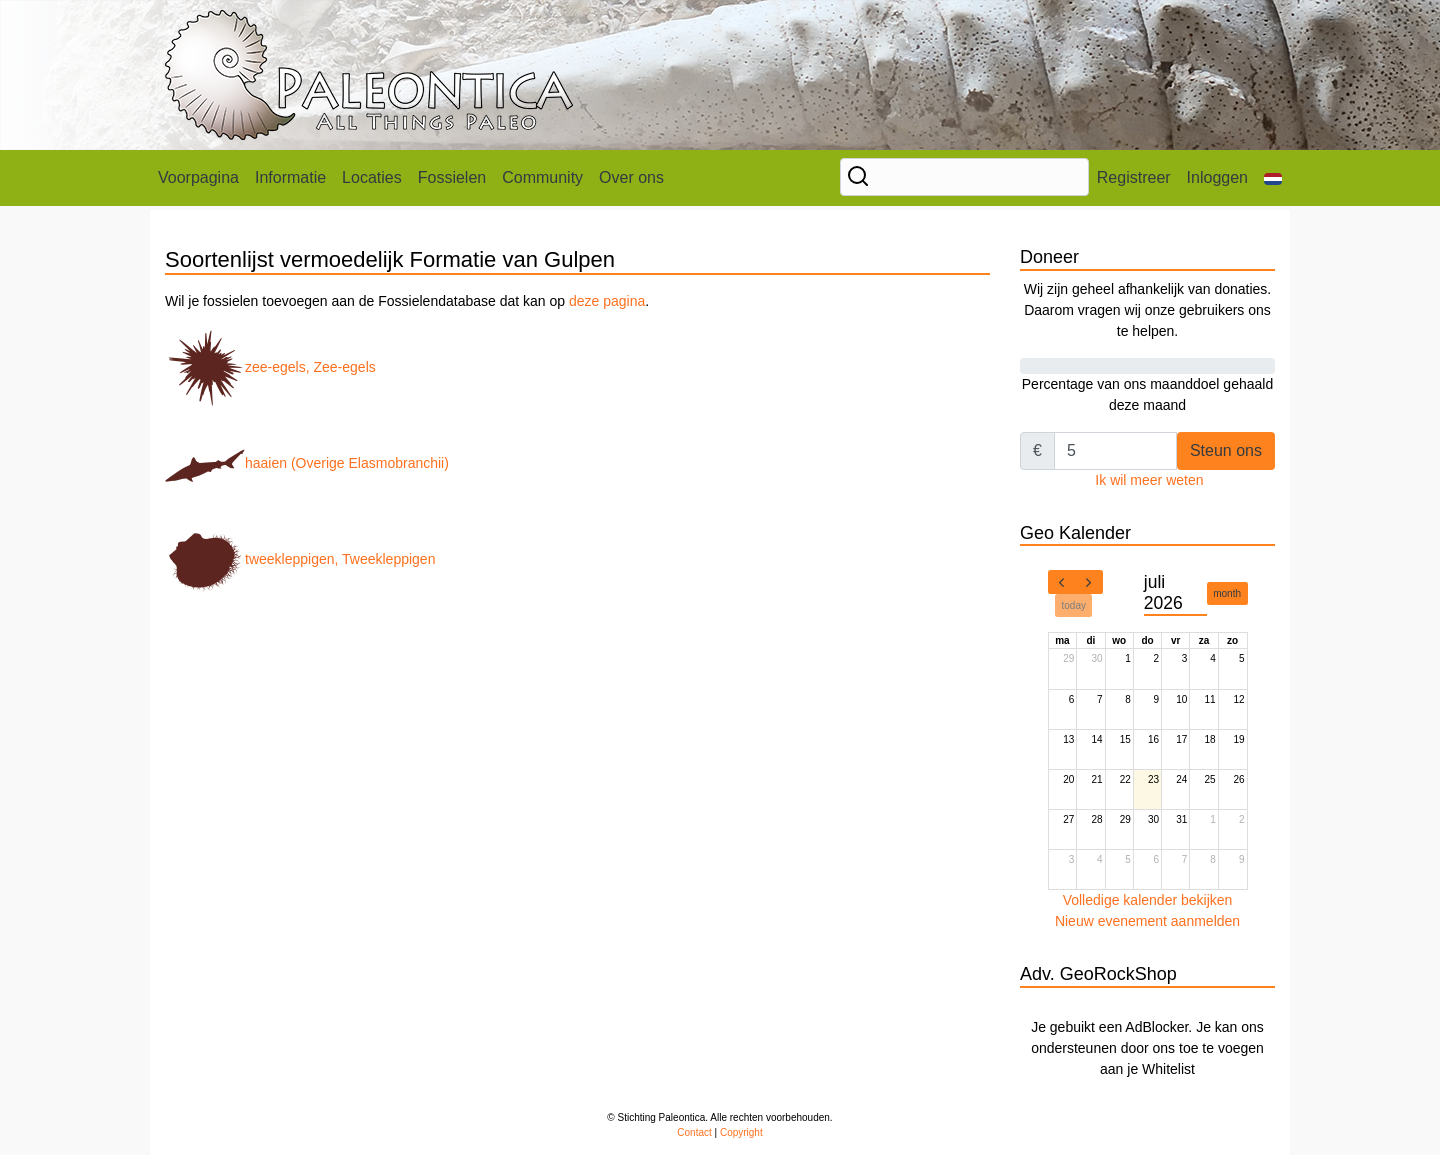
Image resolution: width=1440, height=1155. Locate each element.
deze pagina (607, 301)
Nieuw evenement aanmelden (1147, 921)
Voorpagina (198, 177)
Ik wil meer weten (1149, 480)
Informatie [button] (290, 177)
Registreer (1134, 177)
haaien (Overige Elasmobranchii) (307, 463)
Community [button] (542, 177)
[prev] (1062, 582)
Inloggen (1217, 177)
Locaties (372, 177)
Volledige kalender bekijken (1148, 900)
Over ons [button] (631, 177)
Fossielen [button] (452, 177)
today (1074, 605)
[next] (1089, 582)
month (1227, 593)
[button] (1273, 178)
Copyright (741, 1132)
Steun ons (1226, 450)
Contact (694, 1132)
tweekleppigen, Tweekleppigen (300, 559)
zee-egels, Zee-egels (270, 367)
